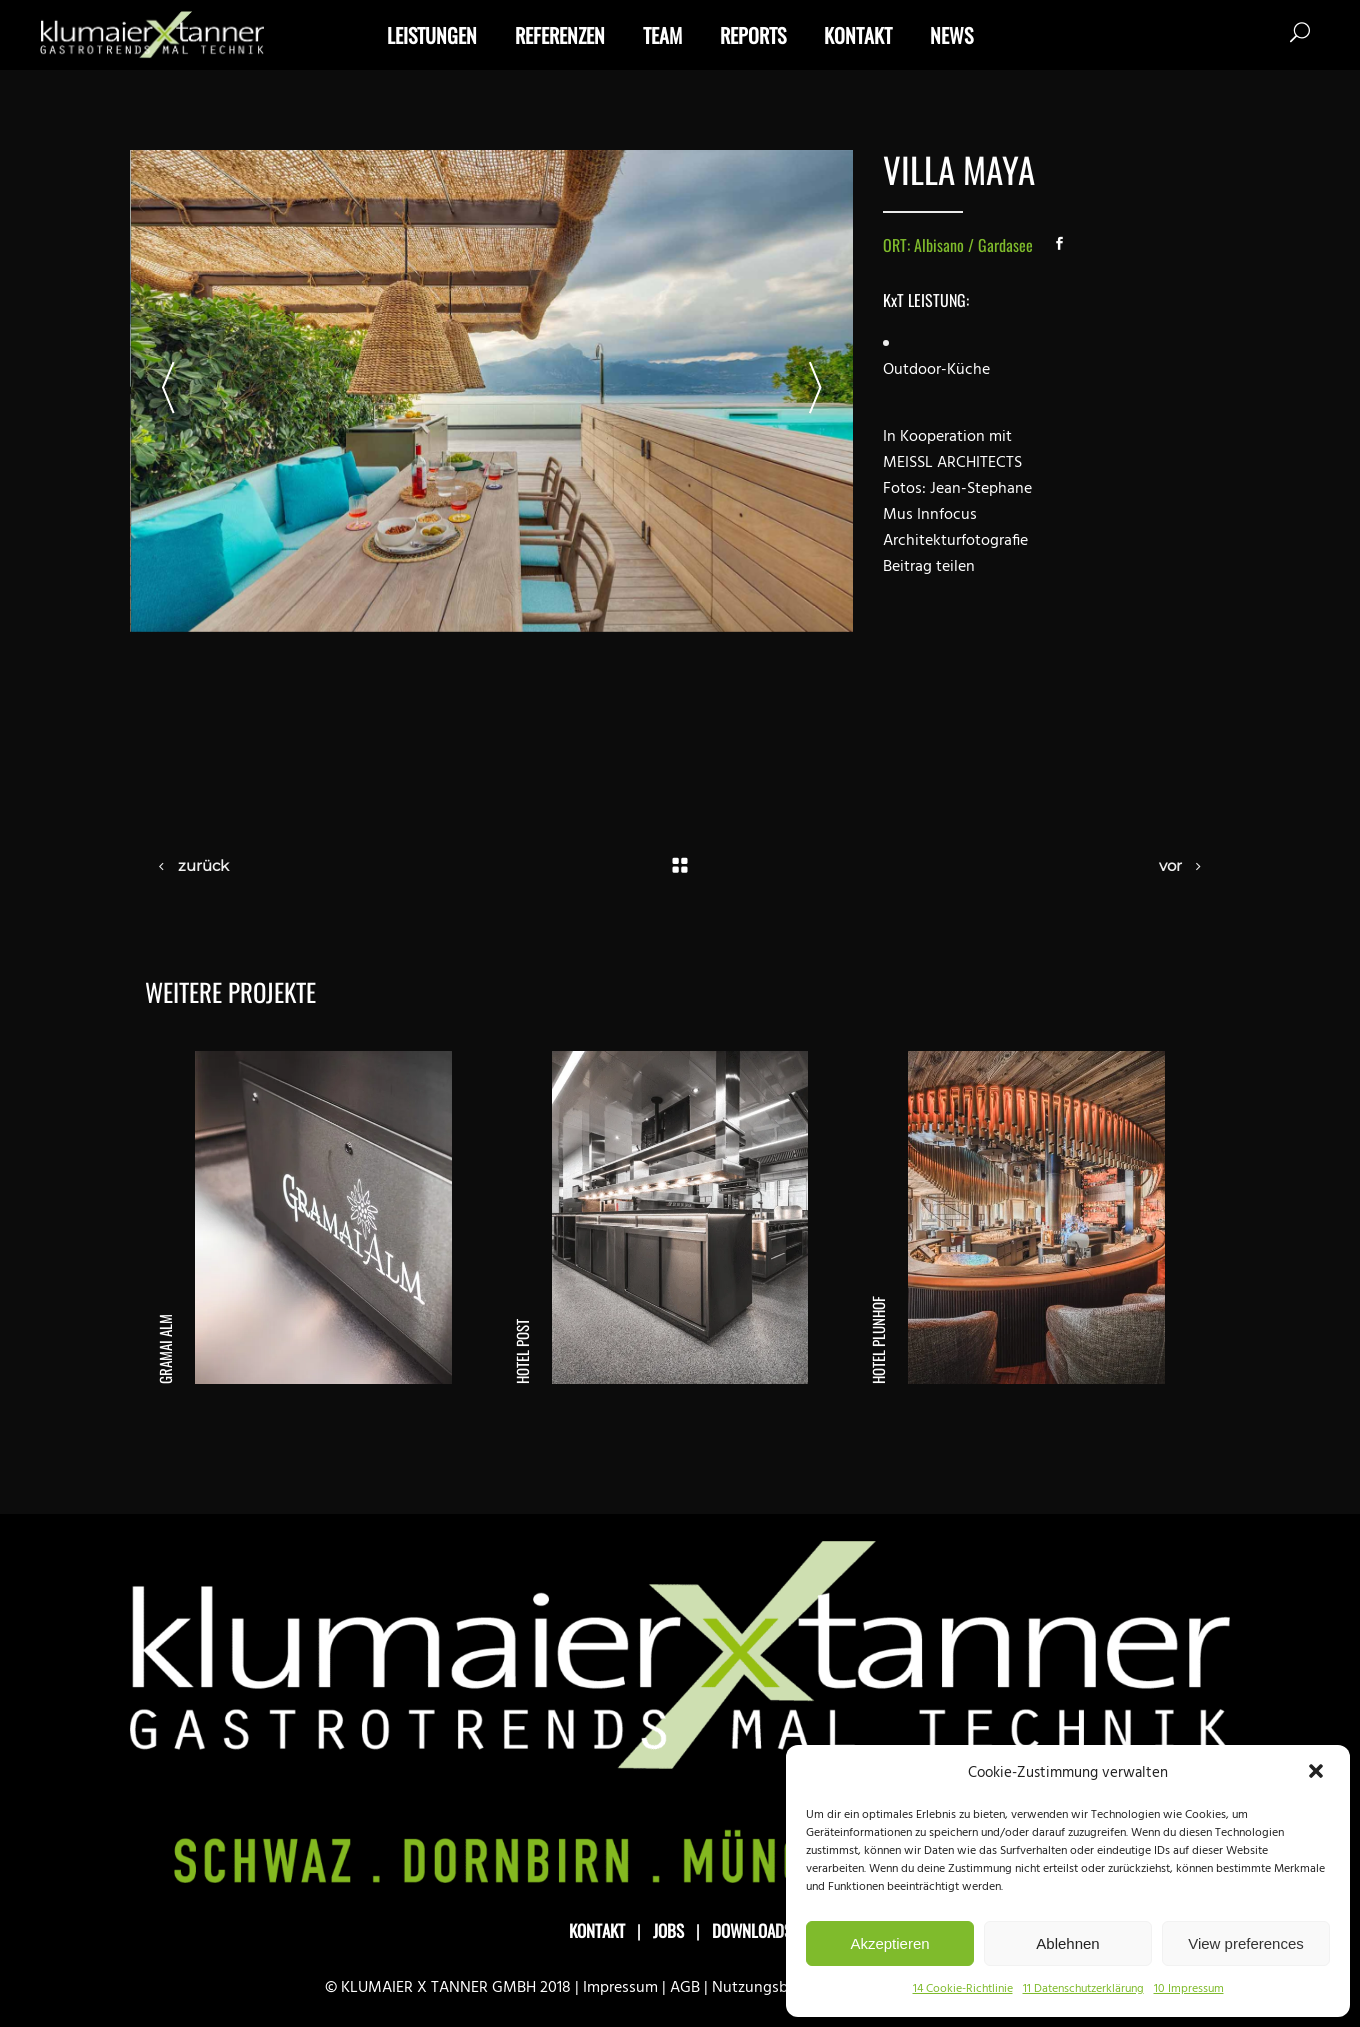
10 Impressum (1189, 1989)
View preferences (1246, 1943)
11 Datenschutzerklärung (1083, 1989)
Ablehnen (1067, 1943)
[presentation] (168, 390)
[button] (1318, 1773)
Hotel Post (522, 1351)
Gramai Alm (165, 1349)
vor (1170, 865)
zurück (203, 865)
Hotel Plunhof (878, 1340)
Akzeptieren (889, 1943)
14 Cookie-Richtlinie (963, 1989)
